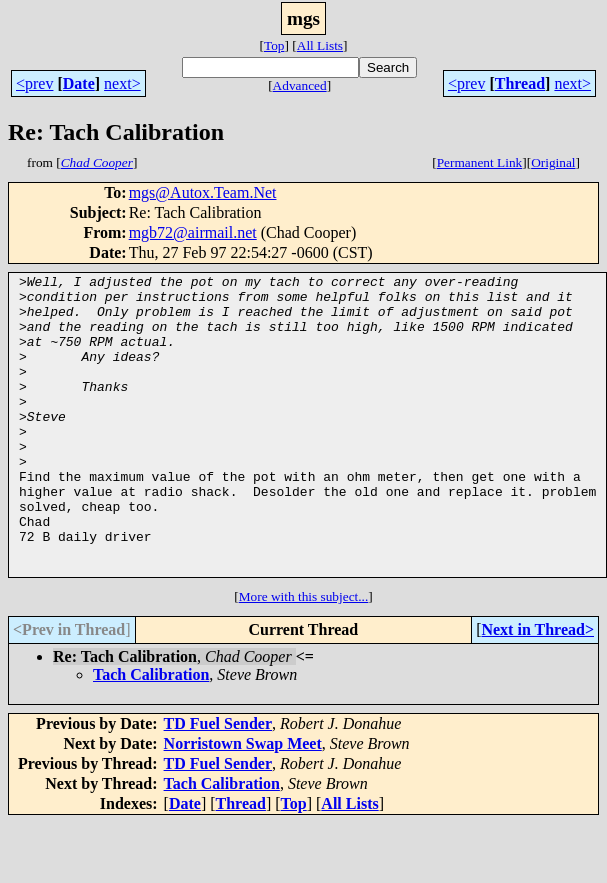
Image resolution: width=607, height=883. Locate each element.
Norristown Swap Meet (243, 803)
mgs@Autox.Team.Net (203, 192)
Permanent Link (480, 162)
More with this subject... (304, 656)
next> (122, 83)
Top (274, 45)
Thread (520, 83)
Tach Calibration (151, 734)
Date (79, 83)
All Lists (320, 45)
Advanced (300, 85)
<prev (34, 83)
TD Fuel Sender (218, 783)
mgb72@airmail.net (193, 232)
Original (553, 162)
